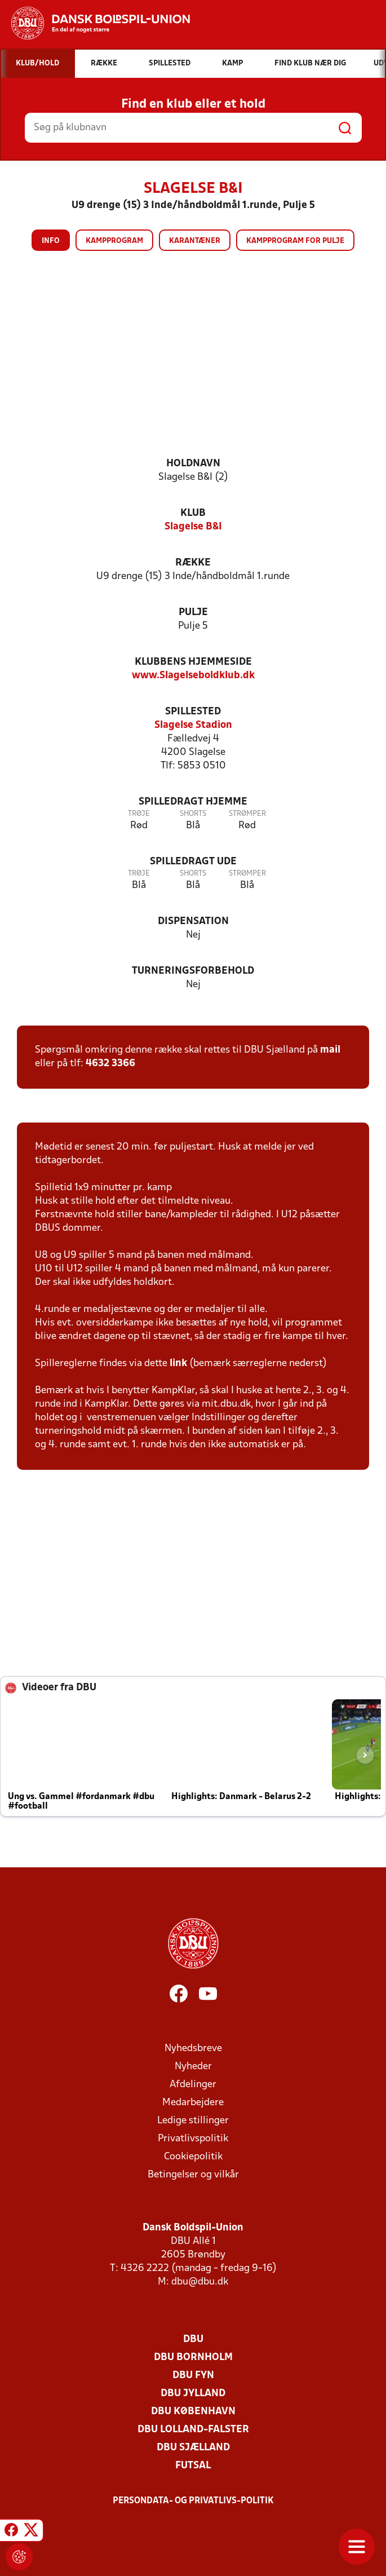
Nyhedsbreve (193, 2048)
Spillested (193, 712)
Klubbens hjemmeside (193, 662)
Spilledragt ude (193, 862)
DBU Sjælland (193, 2448)
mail (330, 1050)
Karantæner (194, 241)
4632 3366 (110, 1063)
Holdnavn (193, 464)
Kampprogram (114, 241)
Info (51, 241)
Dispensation (193, 921)
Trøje (139, 814)
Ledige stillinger (193, 2121)
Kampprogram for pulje (295, 241)
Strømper (247, 814)
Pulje (193, 612)
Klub (193, 513)
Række (193, 563)
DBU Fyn (193, 2375)
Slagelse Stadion (193, 725)
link (178, 1363)
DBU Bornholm (193, 2357)
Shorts (193, 814)
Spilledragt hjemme (193, 802)
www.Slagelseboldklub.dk (193, 676)
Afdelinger (193, 2084)
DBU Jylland (193, 2393)
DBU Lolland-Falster (193, 2429)
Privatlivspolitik (193, 2139)
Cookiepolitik (193, 2157)
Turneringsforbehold (193, 971)
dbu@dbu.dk (199, 2282)
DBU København (193, 2411)
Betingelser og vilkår (193, 2175)
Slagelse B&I (193, 527)
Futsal (193, 2466)
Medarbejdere (193, 2102)
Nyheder (193, 2066)
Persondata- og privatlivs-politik (193, 2501)
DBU (193, 2339)
